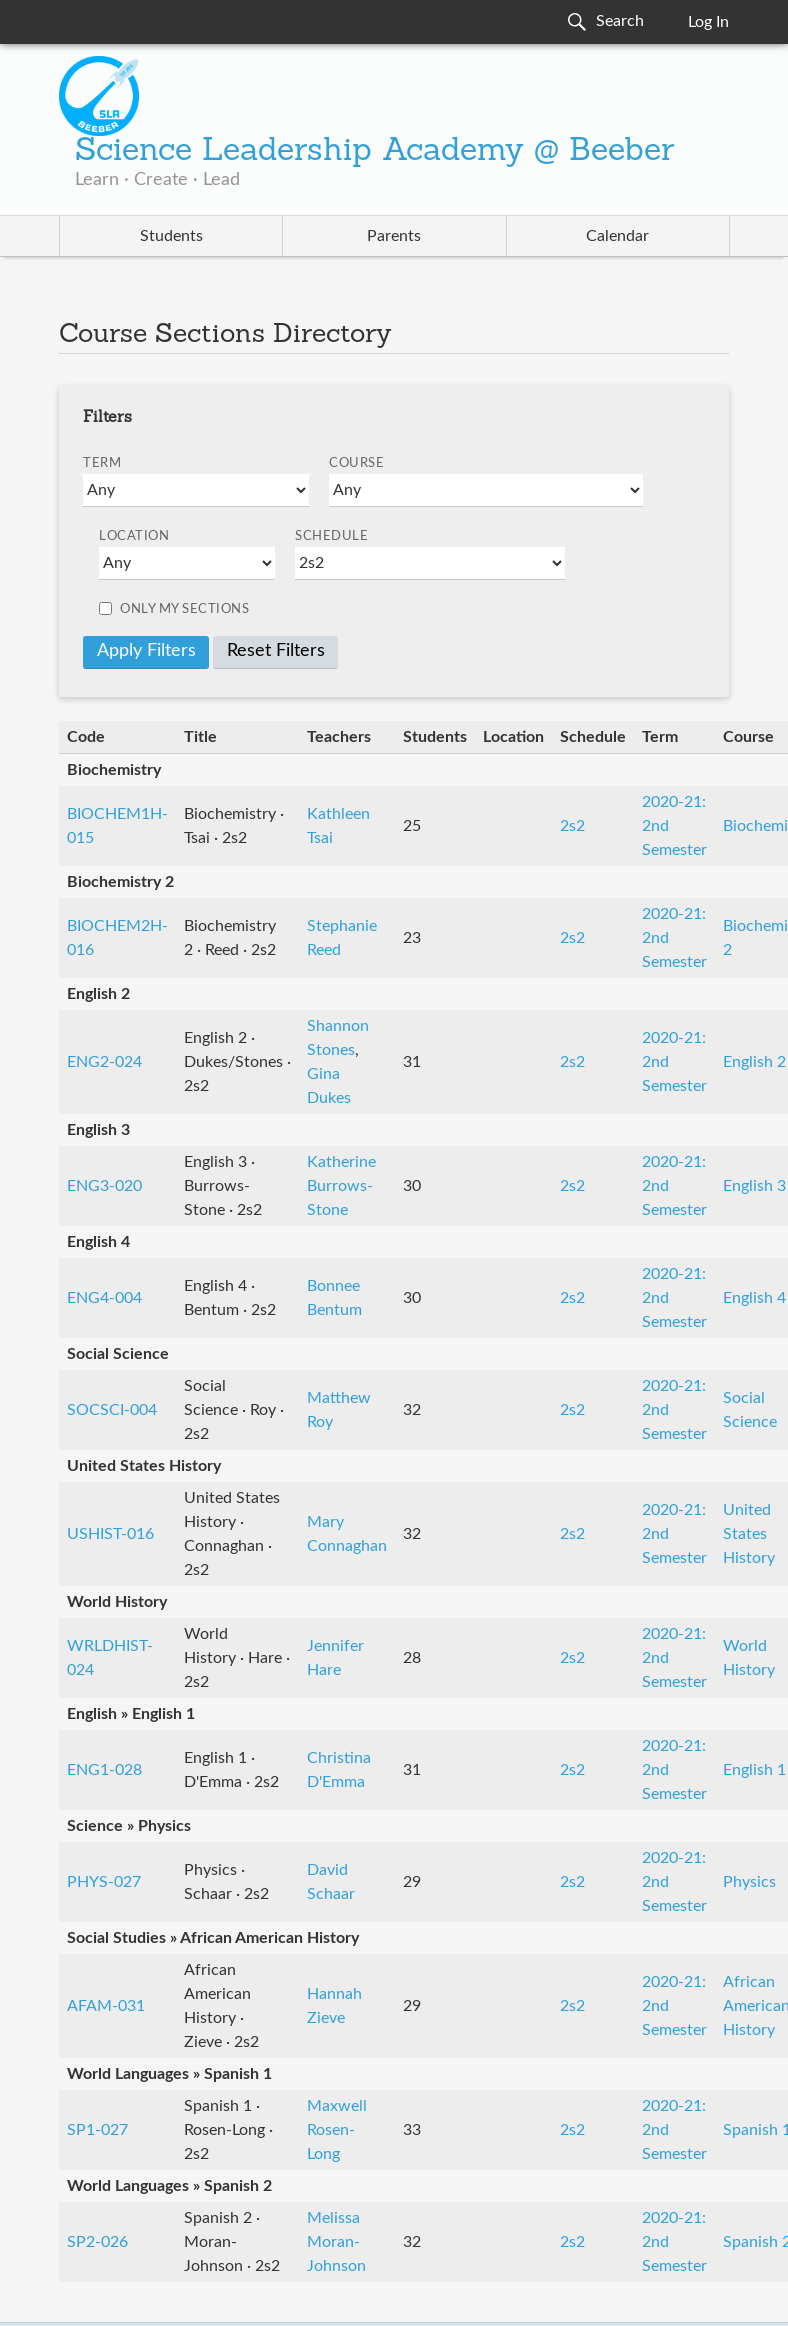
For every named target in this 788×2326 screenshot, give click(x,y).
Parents (394, 236)
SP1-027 (97, 2130)
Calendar (617, 236)
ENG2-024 (104, 1062)
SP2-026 (97, 2242)
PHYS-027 (104, 1882)
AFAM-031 (106, 2006)
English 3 (754, 1186)
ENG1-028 (104, 1770)
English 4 (754, 1298)
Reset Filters (276, 651)
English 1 (754, 1770)
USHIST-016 (110, 1534)
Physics (749, 1882)
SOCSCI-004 (112, 1410)
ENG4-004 (104, 1298)
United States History (749, 1534)
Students (171, 236)
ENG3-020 (104, 1186)
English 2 (754, 1062)
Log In (708, 22)
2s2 (572, 826)
